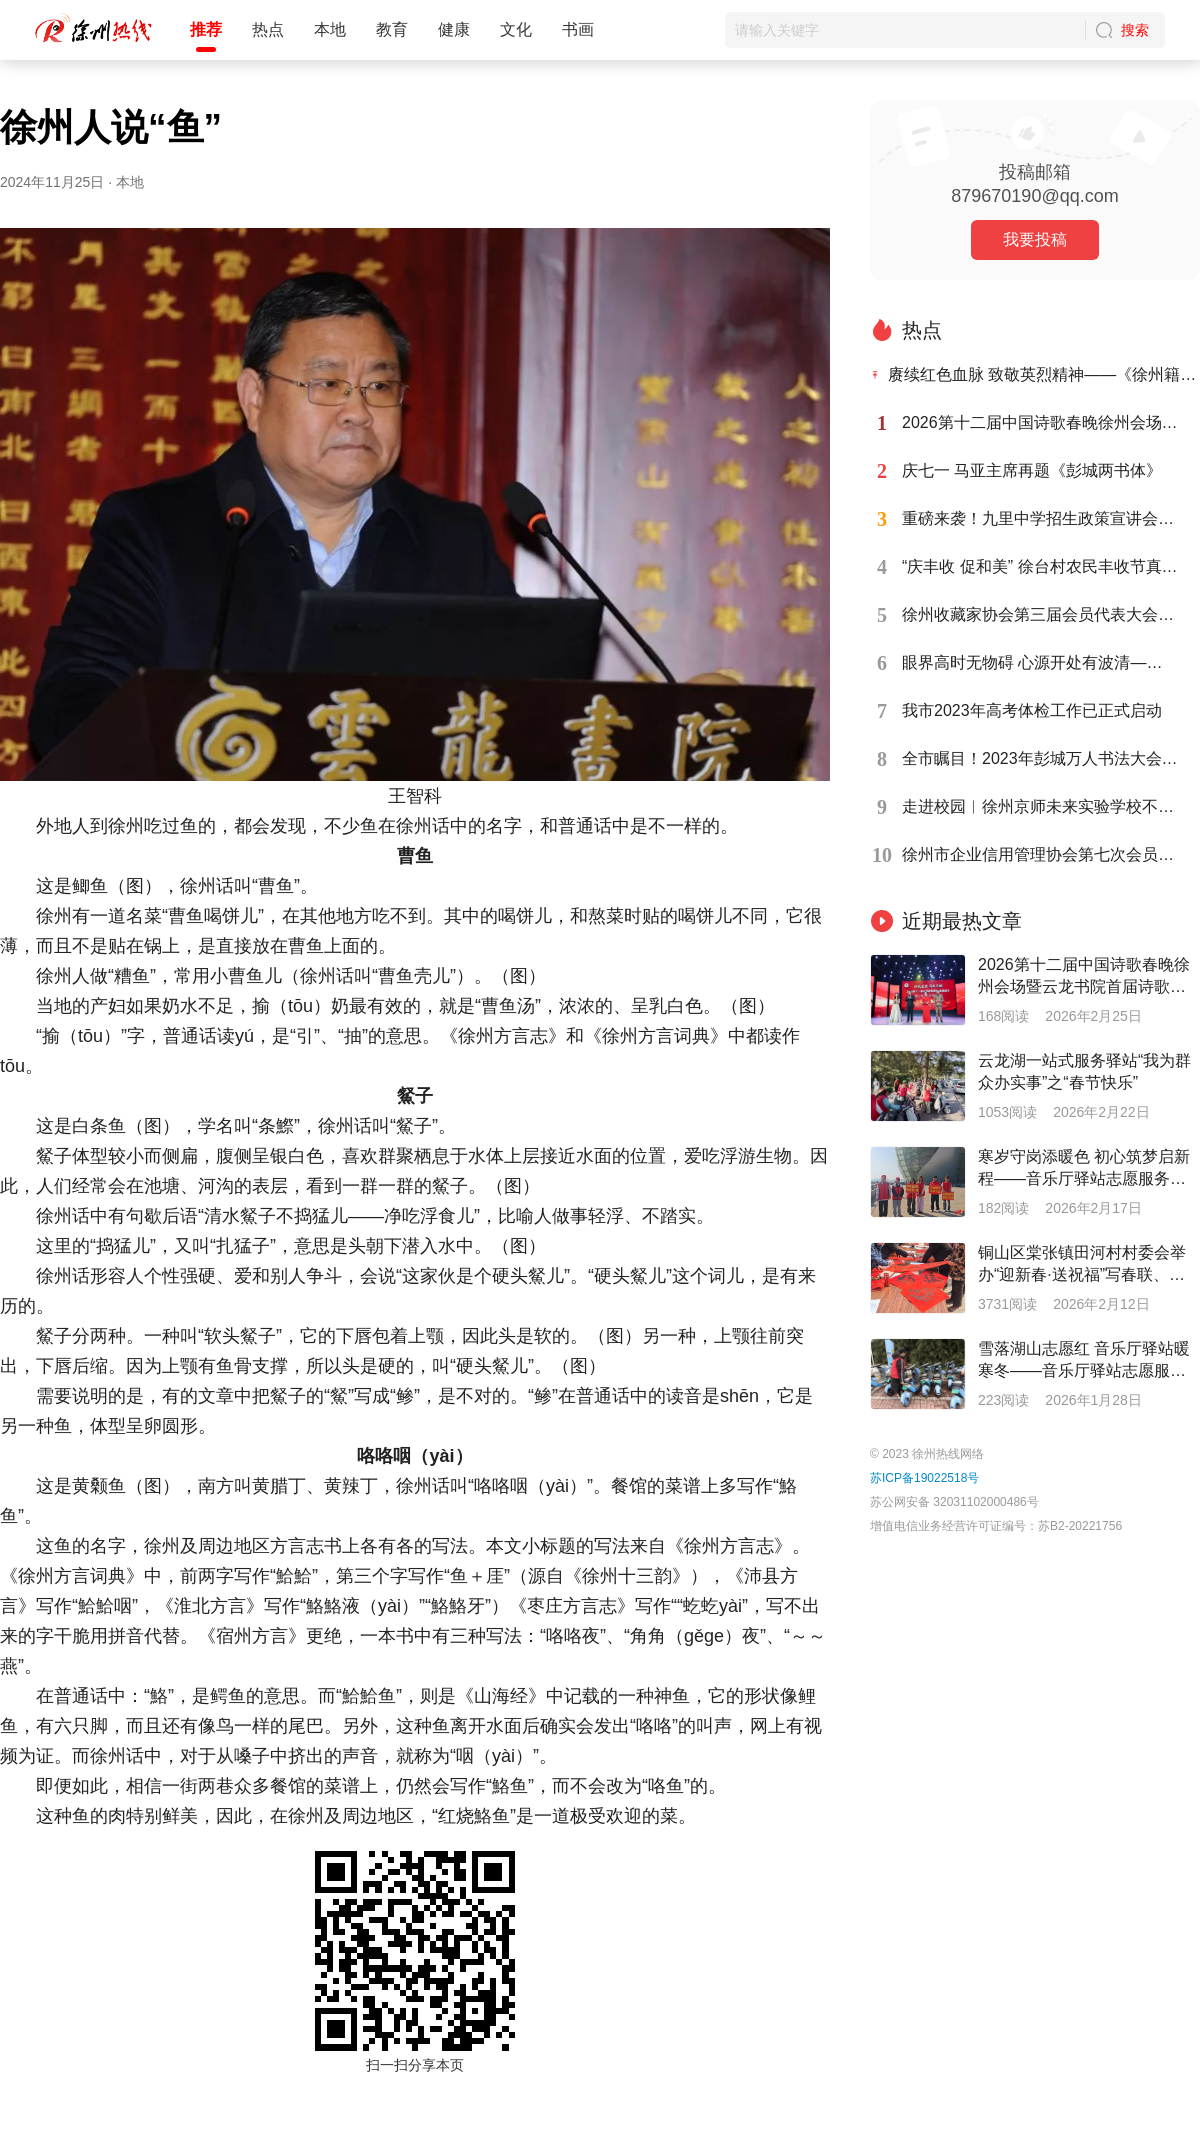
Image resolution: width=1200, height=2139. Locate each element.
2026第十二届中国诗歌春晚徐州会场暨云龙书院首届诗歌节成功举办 (1084, 977)
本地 (330, 29)
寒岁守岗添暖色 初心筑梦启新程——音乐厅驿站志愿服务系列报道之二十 (1084, 1169)
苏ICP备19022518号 (924, 1478)
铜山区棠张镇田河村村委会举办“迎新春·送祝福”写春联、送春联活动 (1082, 1265)
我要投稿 (1035, 239)
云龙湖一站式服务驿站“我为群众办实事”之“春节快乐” (1084, 1071)
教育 (392, 29)
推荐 (206, 29)
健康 (454, 29)
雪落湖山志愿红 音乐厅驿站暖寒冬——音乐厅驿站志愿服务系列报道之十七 (1084, 1361)
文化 (516, 29)
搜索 (1135, 30)
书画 (578, 29)
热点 (268, 29)
